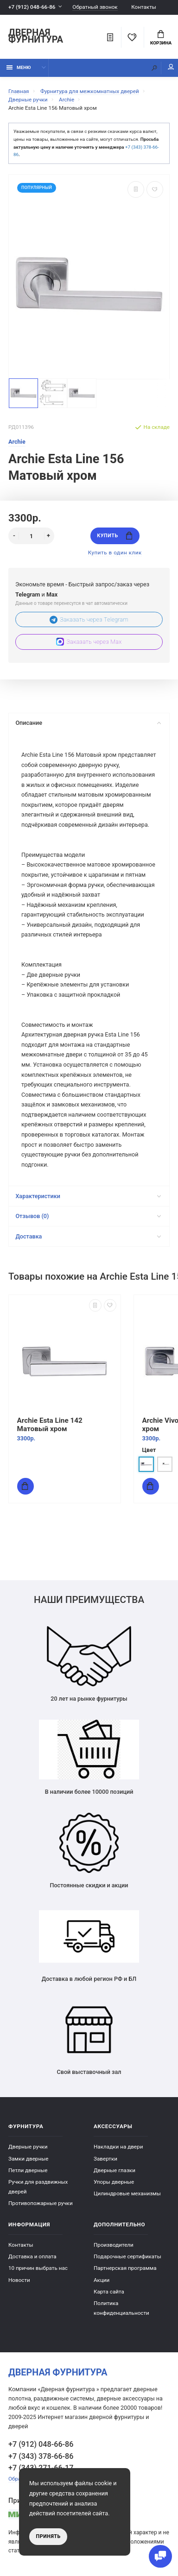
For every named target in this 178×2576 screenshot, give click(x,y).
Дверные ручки (28, 2146)
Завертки (105, 2158)
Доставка (88, 1236)
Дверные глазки (114, 2170)
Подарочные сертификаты (127, 2256)
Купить (114, 536)
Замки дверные (28, 2158)
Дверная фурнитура (35, 37)
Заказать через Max (88, 642)
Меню (18, 67)
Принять (48, 2536)
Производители (114, 2245)
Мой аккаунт (171, 67)
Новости (19, 2280)
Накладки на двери (118, 2146)
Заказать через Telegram (89, 619)
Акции (101, 2280)
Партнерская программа (125, 2268)
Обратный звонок (94, 7)
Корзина (161, 38)
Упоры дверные (114, 2182)
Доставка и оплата (32, 2256)
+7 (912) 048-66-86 (31, 7)
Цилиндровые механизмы (127, 2193)
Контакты (143, 7)
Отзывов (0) (88, 1216)
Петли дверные (28, 2170)
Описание (88, 722)
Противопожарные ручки (40, 2203)
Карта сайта (109, 2291)
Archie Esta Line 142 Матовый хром (50, 1424)
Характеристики (88, 1196)
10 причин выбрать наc (38, 2268)
